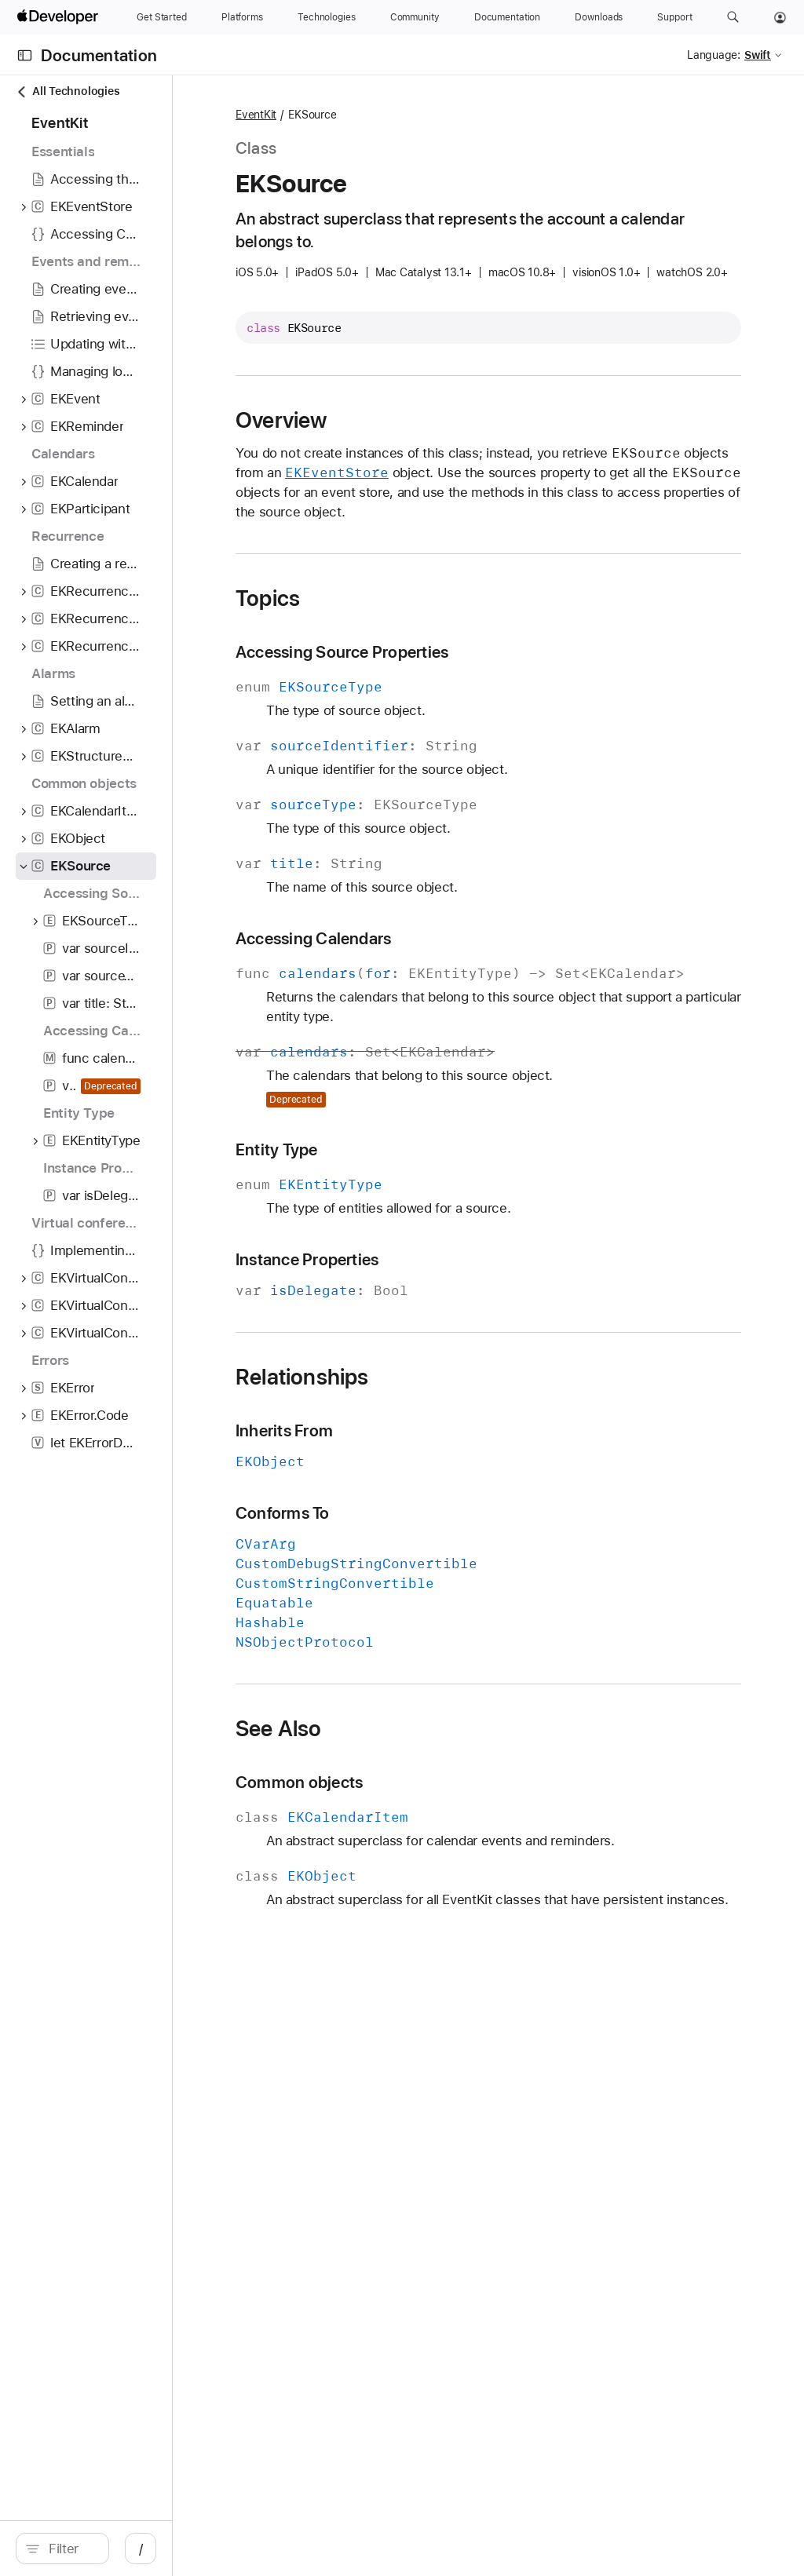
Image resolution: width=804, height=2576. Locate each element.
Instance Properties (448, 1323)
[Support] (674, 17)
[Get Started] (161, 17)
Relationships (443, 1440)
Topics (409, 642)
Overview (423, 444)
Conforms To (424, 1576)
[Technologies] (326, 17)
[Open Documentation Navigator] (24, 55)
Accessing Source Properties (483, 696)
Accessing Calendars (454, 982)
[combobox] (141, 2548)
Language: (713, 55)
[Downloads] (598, 17)
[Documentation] (507, 17)
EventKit (397, 115)
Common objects (440, 1845)
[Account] (780, 17)
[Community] (415, 17)
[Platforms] (242, 17)
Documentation (99, 55)
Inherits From (425, 1494)
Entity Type (418, 1213)
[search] (133, 2548)
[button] (733, 17)
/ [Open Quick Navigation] (282, 2548)
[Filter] (141, 2548)
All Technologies (67, 91)
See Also (420, 1791)
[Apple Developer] (59, 17)
